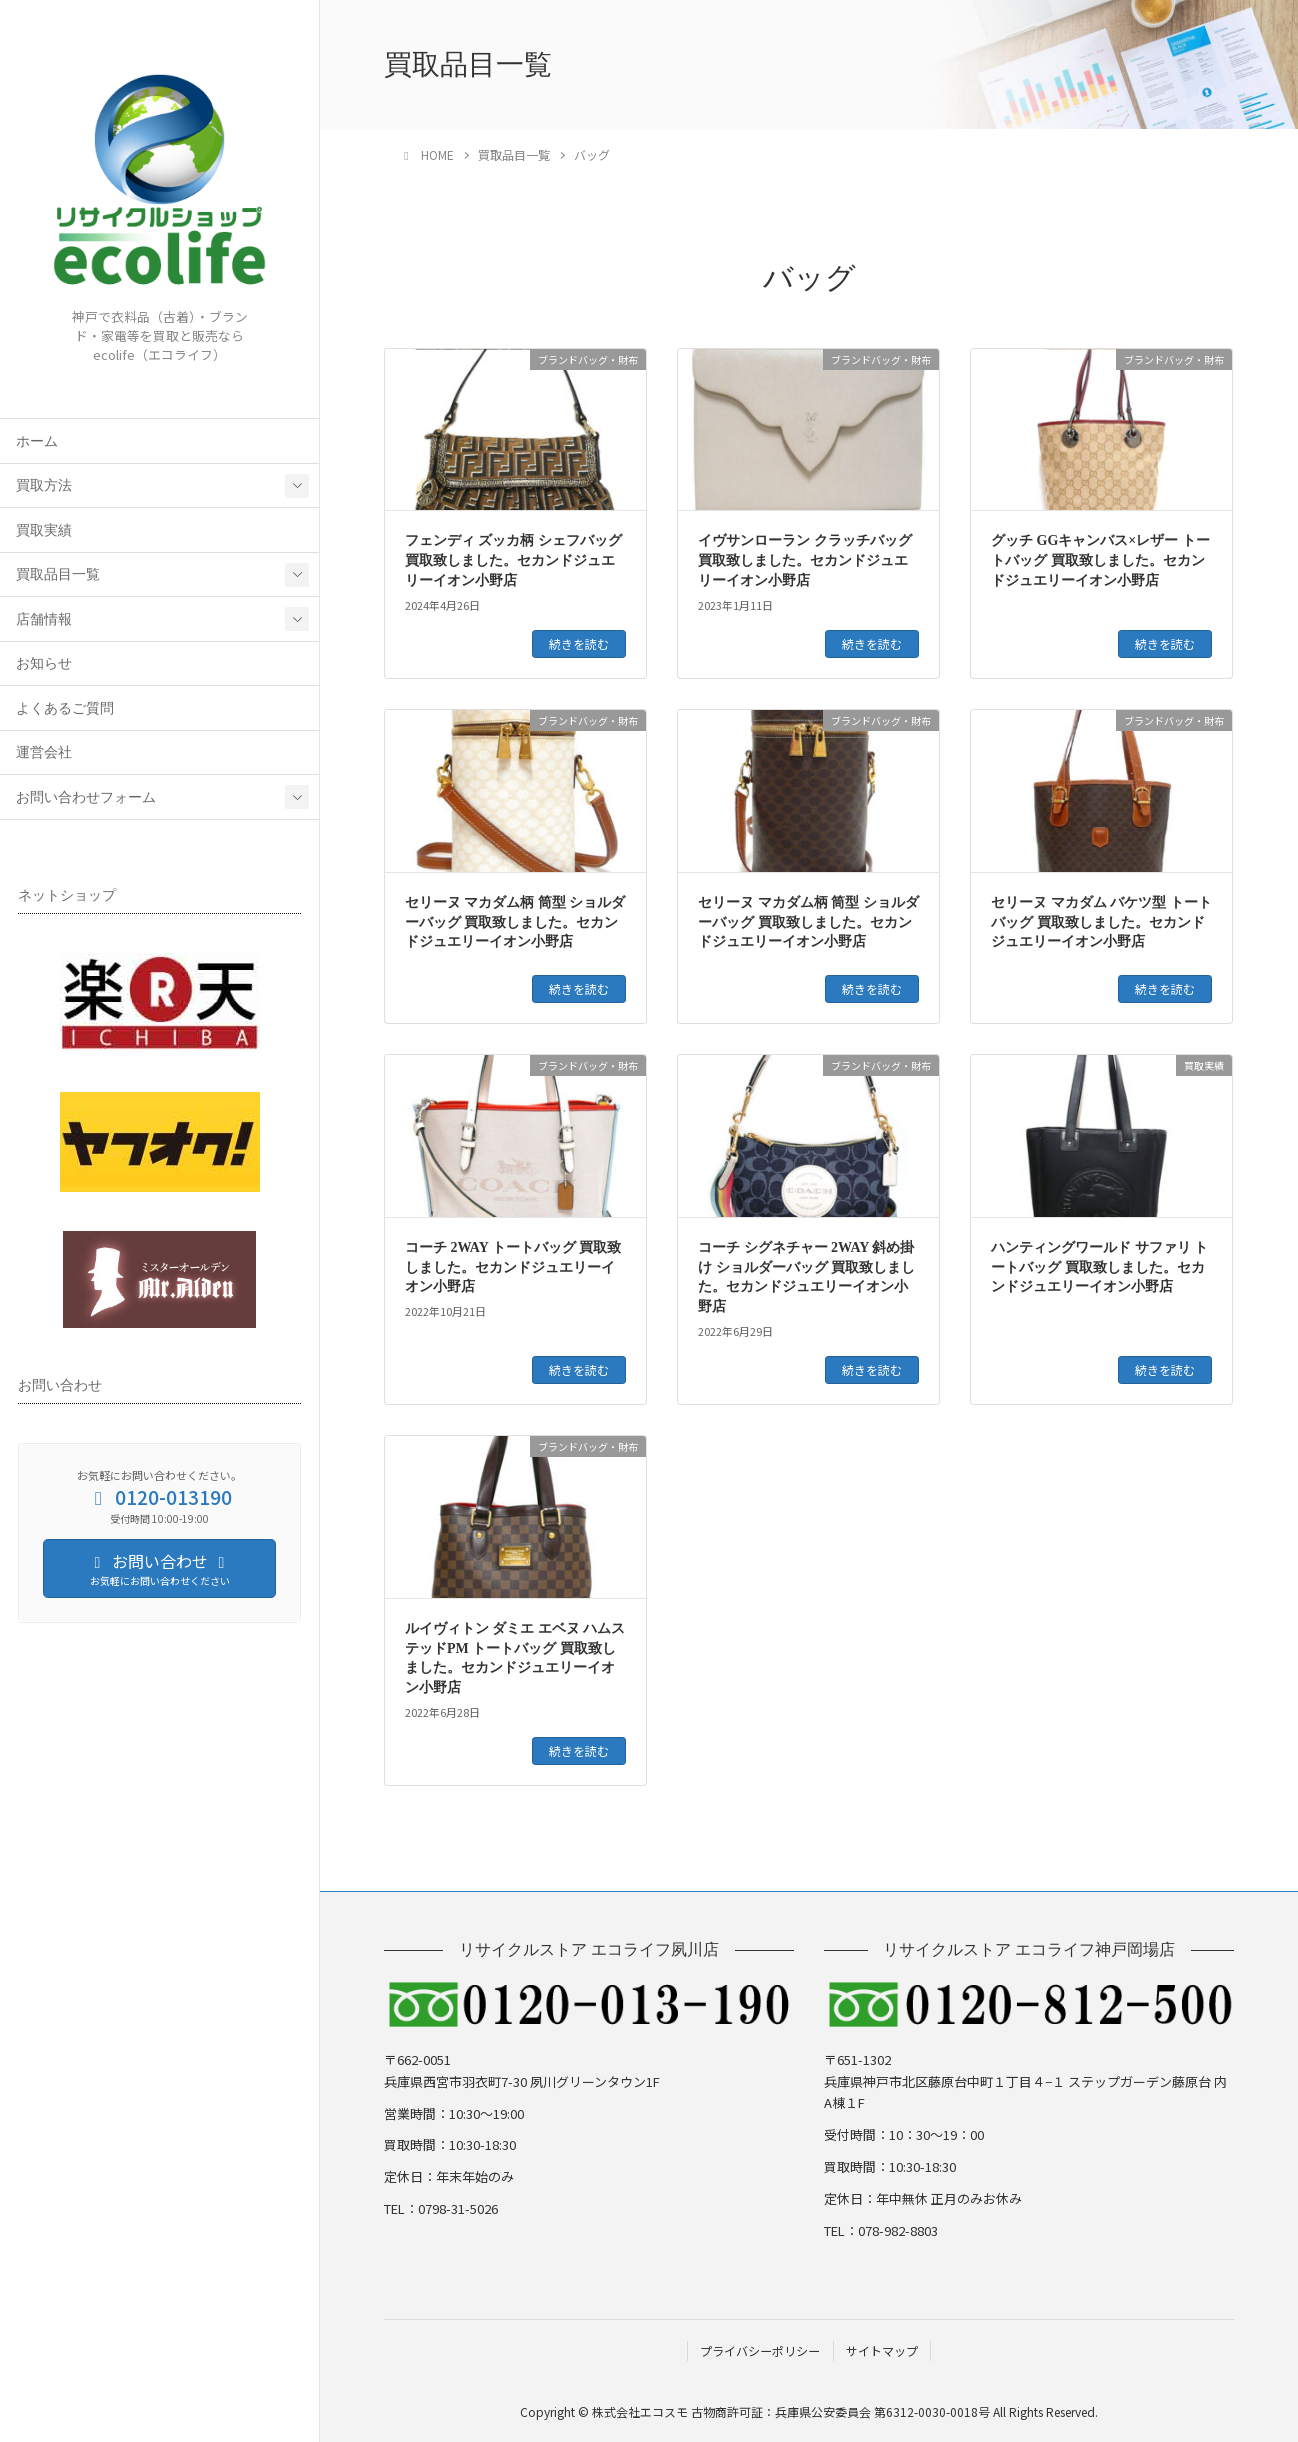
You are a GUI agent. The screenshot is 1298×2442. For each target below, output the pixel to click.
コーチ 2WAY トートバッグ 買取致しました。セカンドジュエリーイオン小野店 (513, 1267)
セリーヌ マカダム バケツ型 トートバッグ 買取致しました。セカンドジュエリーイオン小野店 (1101, 922)
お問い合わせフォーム (86, 797)
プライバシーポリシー (760, 2350)
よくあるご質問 (65, 708)
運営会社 (44, 752)
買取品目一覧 (58, 574)
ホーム (37, 441)
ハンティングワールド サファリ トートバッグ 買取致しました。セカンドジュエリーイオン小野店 (1099, 1267)
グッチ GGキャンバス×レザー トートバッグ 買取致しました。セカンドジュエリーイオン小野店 (1100, 560)
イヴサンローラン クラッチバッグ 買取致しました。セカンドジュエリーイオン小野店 (805, 560)
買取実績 (44, 530)
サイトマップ (882, 2350)
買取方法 (44, 485)
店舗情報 (44, 619)
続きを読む (579, 643)
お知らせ (44, 663)
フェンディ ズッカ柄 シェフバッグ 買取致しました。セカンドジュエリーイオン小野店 (513, 560)
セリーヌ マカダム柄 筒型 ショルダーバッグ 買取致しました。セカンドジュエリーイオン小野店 (515, 922)
